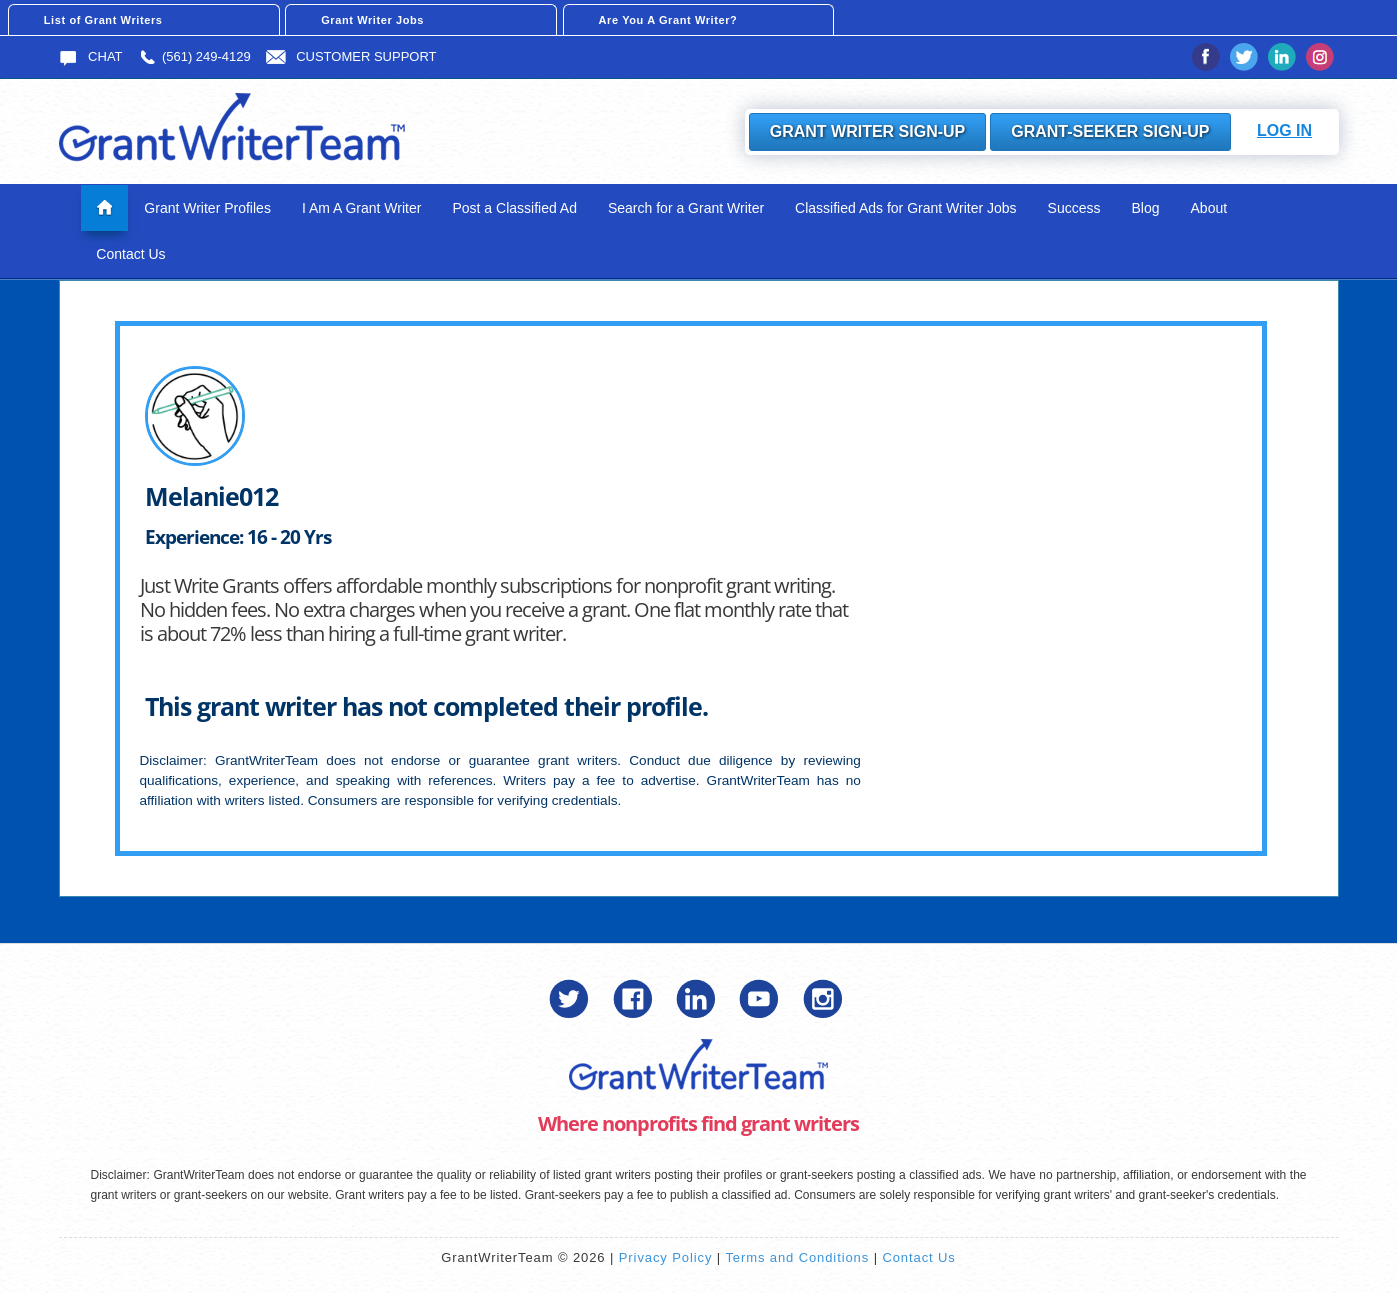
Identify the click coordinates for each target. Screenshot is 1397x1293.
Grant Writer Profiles (207, 208)
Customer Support (351, 56)
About (1209, 208)
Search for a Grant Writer (686, 208)
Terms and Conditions (797, 1257)
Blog (1146, 208)
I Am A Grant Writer (362, 208)
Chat (91, 56)
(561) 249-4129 (194, 56)
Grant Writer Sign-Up (868, 131)
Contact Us (130, 254)
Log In (1284, 130)
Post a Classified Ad (514, 208)
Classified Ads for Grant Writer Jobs (905, 208)
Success (1074, 208)
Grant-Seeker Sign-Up (1110, 131)
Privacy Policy (666, 1257)
